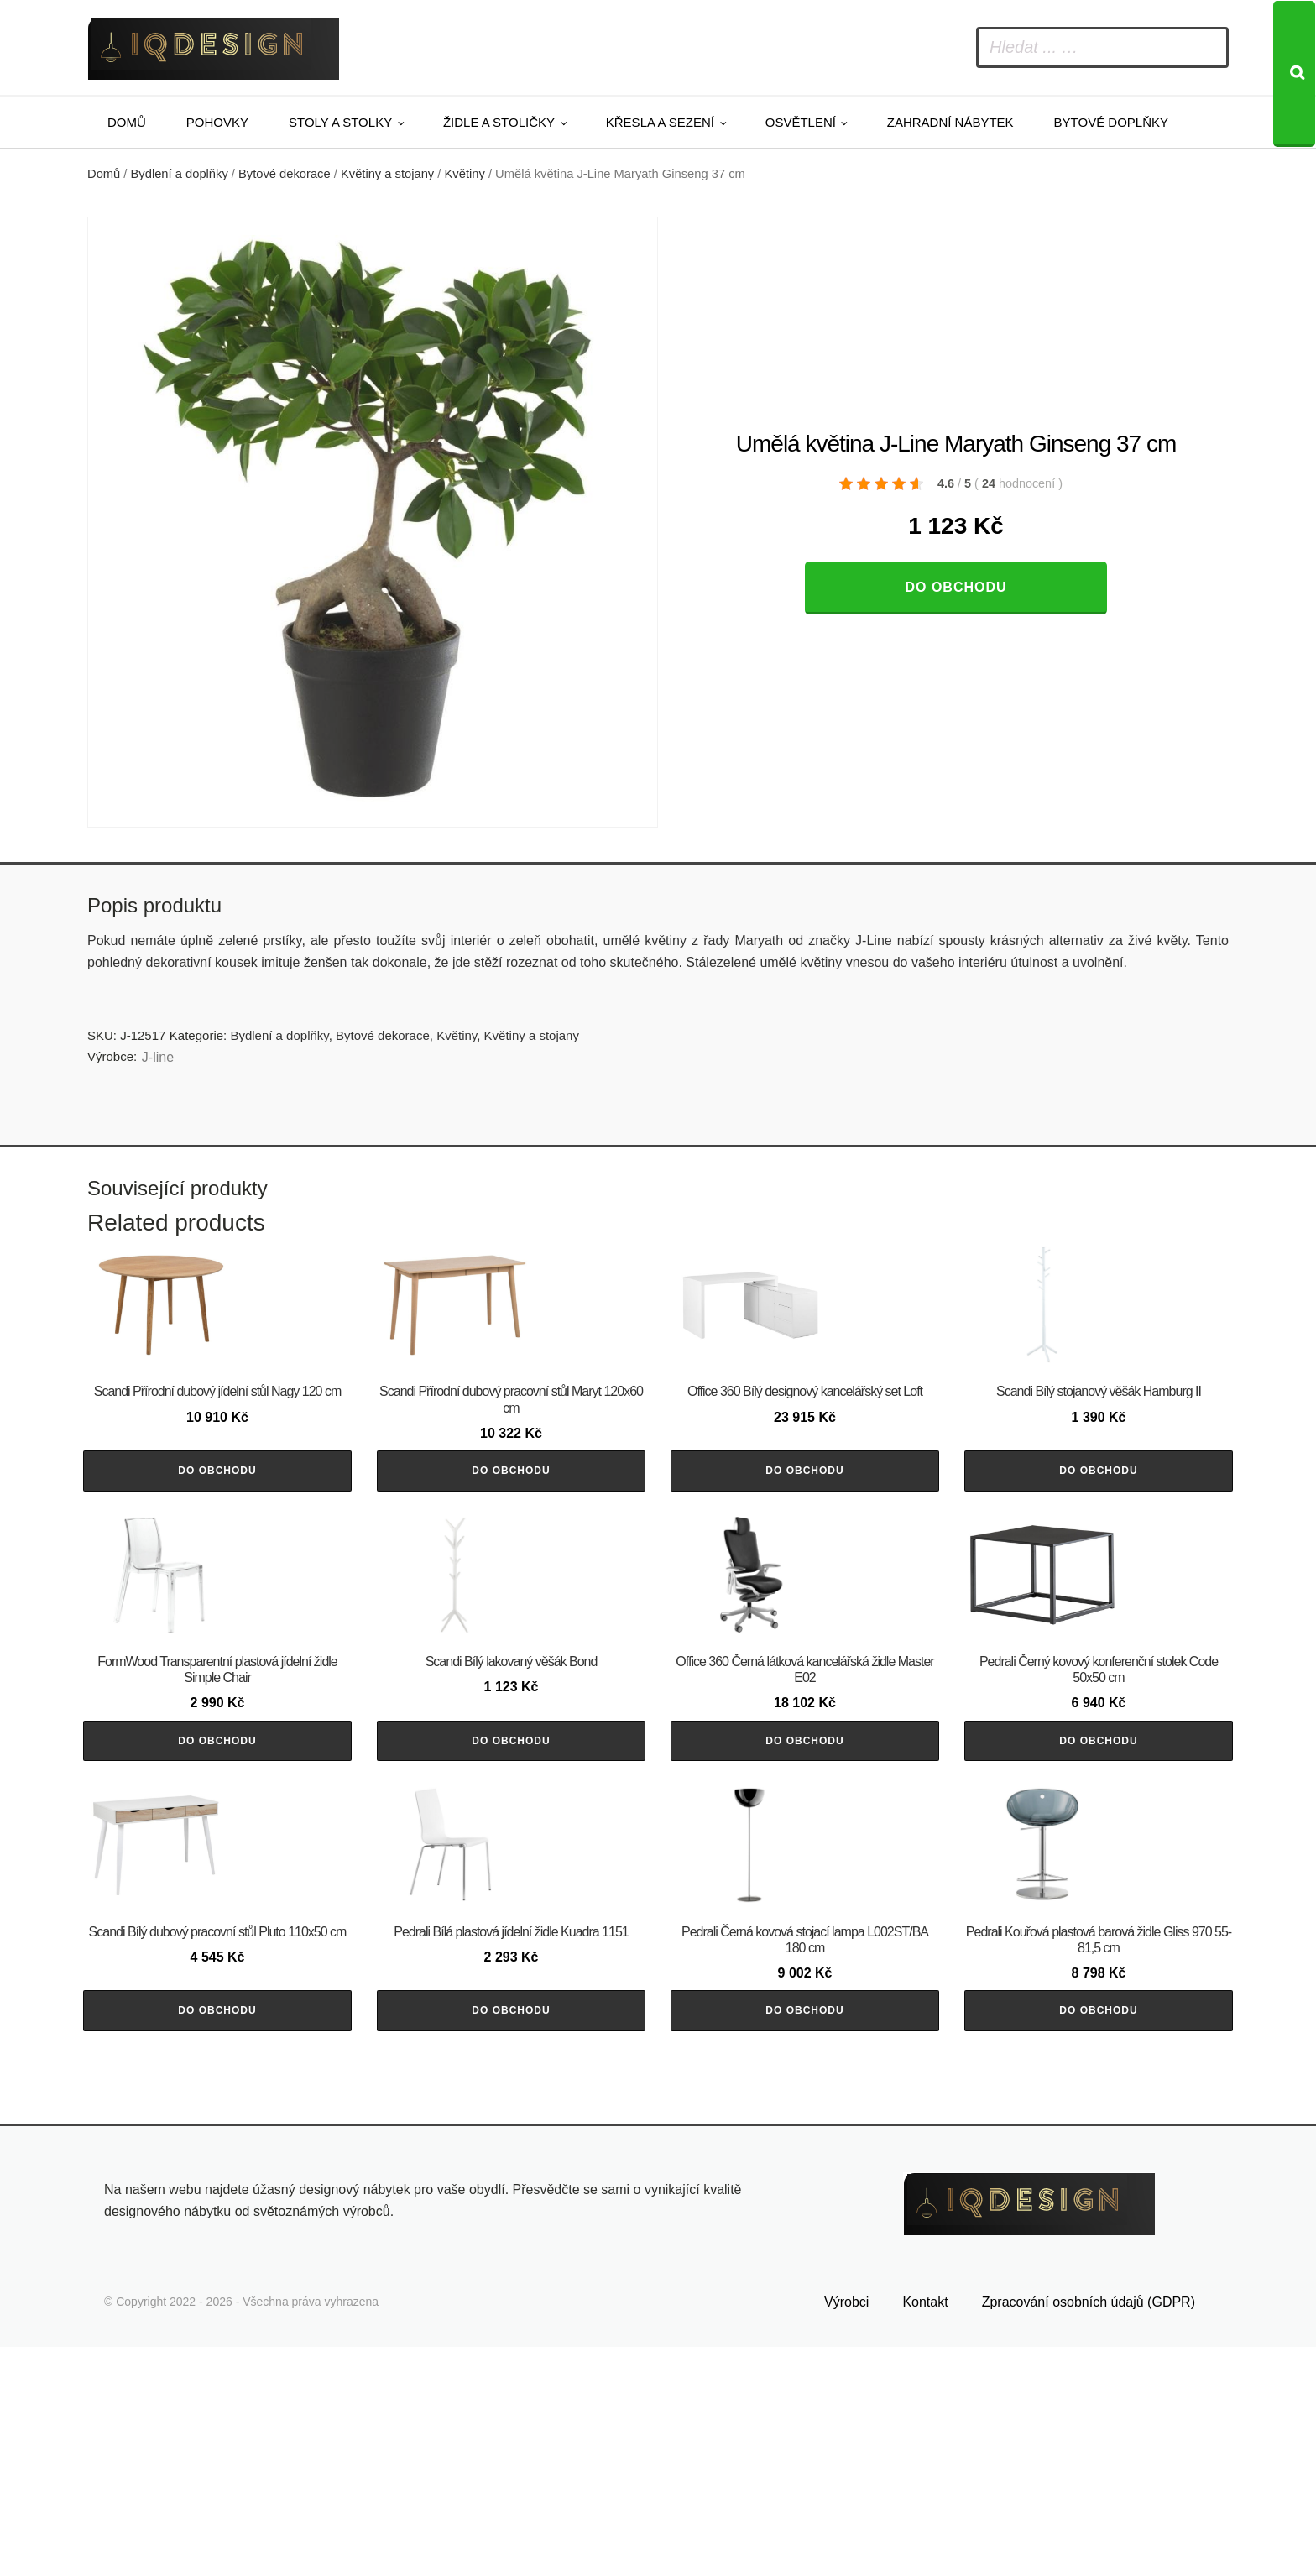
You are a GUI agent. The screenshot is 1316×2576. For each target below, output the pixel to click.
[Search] (1294, 74)
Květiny (465, 173)
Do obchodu (955, 587)
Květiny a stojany (387, 173)
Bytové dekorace (284, 173)
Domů (126, 122)
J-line (158, 1057)
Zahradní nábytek (950, 122)
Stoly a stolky (340, 122)
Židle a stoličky (499, 122)
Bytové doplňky (1111, 122)
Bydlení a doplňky (179, 173)
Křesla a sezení (660, 122)
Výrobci (846, 2532)
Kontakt (925, 2532)
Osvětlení (800, 122)
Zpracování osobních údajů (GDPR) (1088, 2532)
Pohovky (217, 122)
